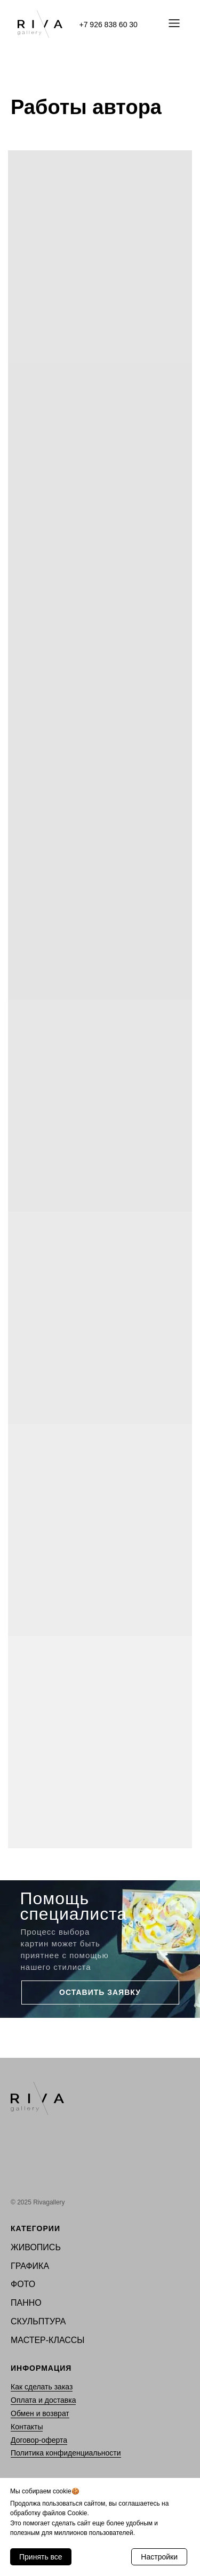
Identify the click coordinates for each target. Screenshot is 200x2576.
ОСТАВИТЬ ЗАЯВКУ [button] (100, 1992)
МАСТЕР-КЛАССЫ (48, 2340)
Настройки (159, 2557)
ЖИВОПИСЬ (36, 2247)
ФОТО (23, 2284)
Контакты (27, 2426)
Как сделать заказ (42, 2386)
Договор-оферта (39, 2440)
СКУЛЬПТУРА (38, 2321)
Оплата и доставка (43, 2400)
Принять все (40, 2557)
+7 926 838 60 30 (108, 24)
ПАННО (26, 2302)
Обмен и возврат (40, 2413)
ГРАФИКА (30, 2266)
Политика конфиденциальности (66, 2453)
